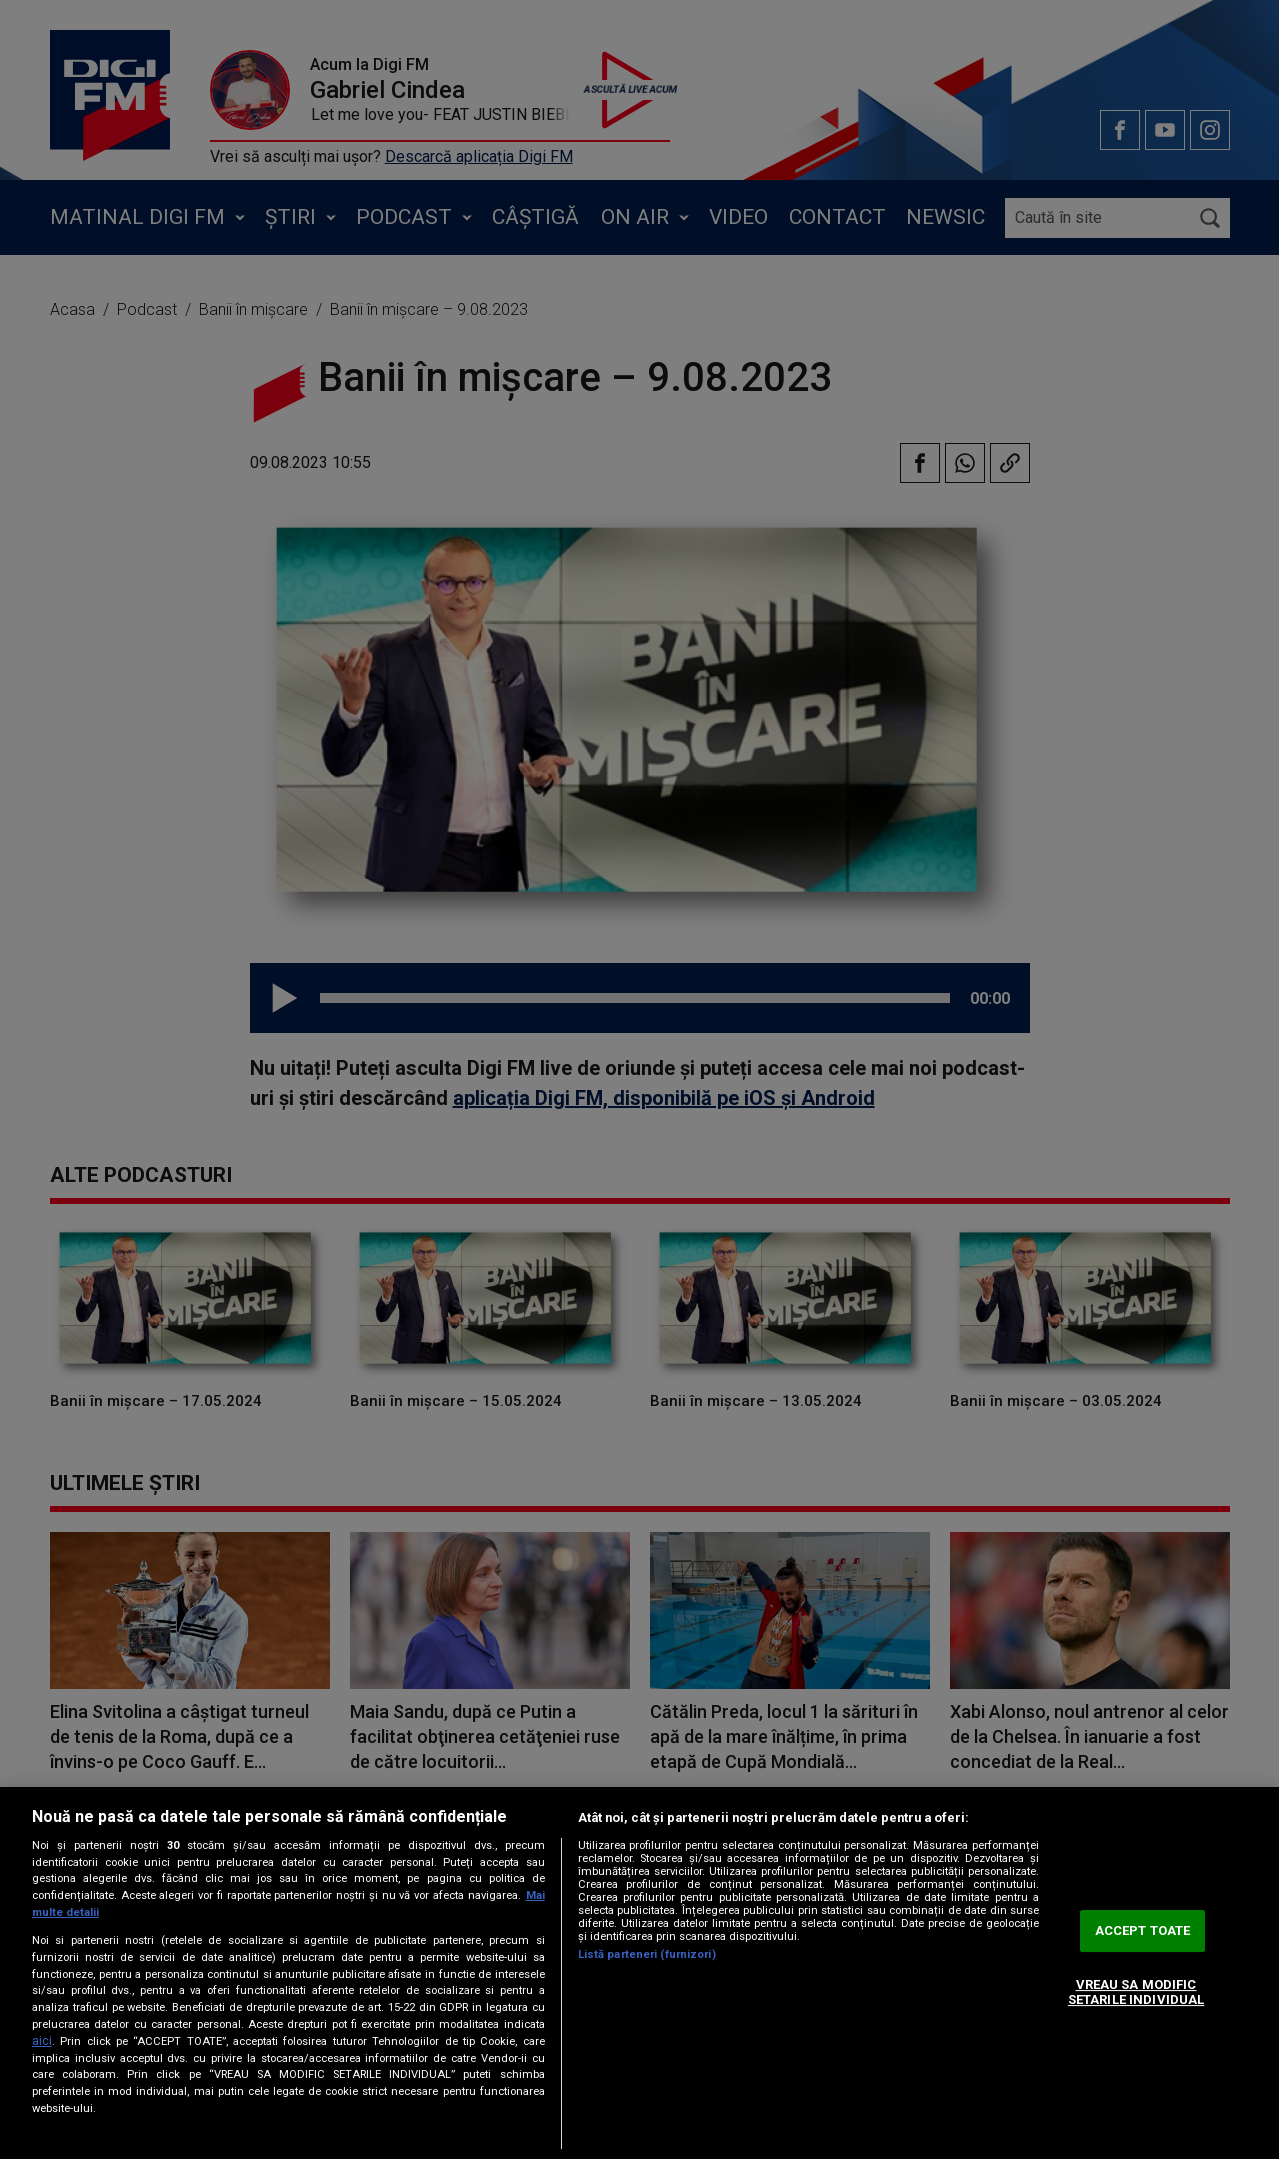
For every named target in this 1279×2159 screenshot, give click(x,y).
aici (42, 2041)
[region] (639, 1973)
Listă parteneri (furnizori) (647, 1954)
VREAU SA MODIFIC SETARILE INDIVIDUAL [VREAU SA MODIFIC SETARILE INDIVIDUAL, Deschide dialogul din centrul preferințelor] (1136, 1992)
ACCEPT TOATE (1143, 1930)
